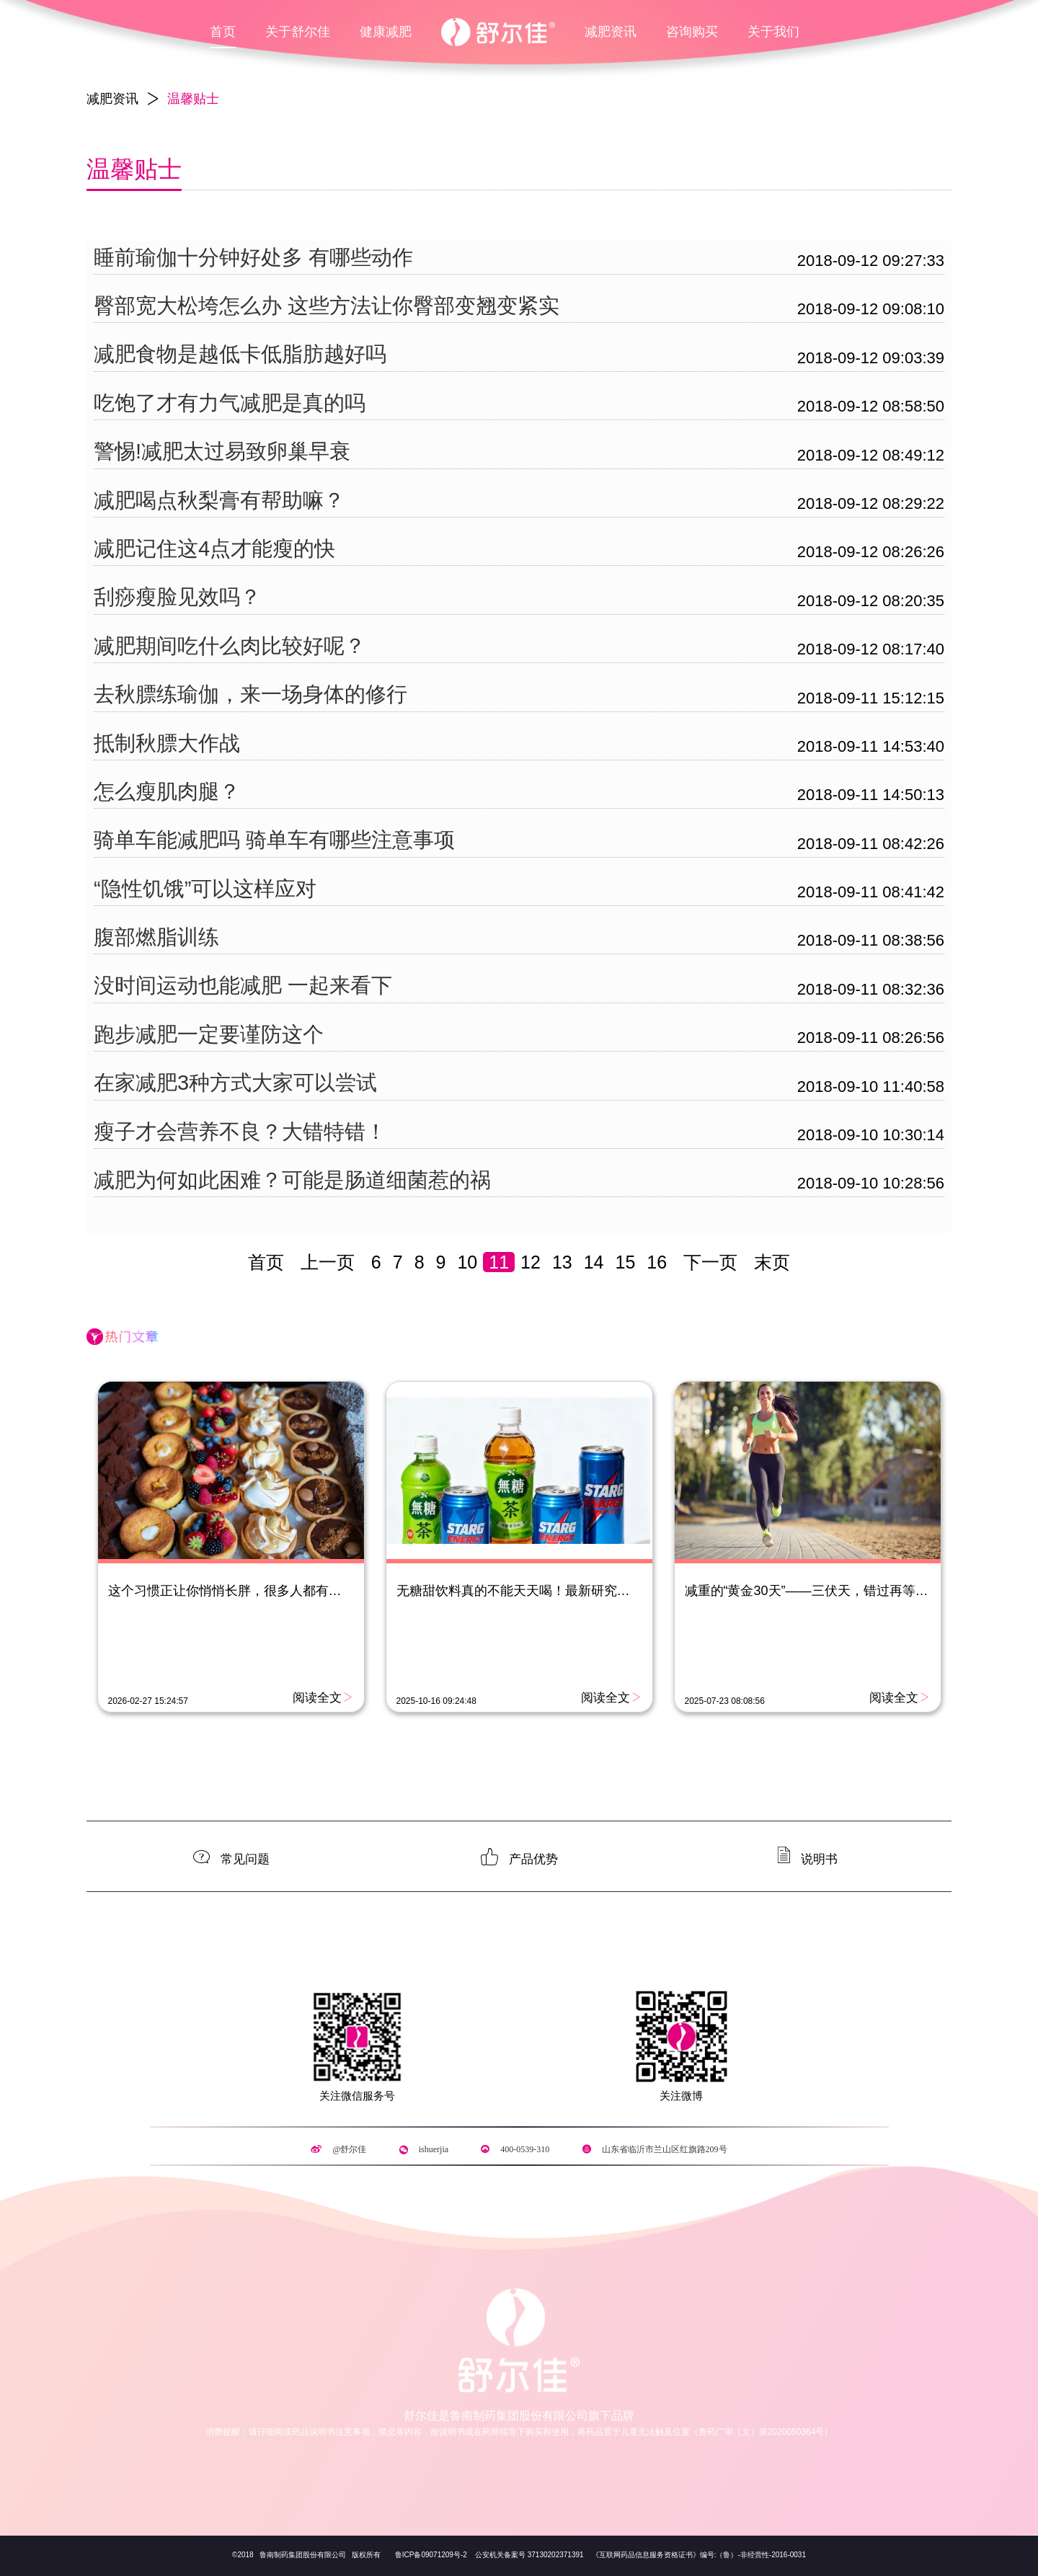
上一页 (328, 1262)
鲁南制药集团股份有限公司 (301, 2555)
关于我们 (773, 32)
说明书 (819, 1858)
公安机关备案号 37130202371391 (529, 2555)
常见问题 (245, 1858)
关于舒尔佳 (297, 32)
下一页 (710, 1262)
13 (562, 1262)
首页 (223, 32)
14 (594, 1262)
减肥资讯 (610, 32)
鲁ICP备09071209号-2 (431, 2555)
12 (530, 1262)
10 (467, 1262)
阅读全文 (317, 1697)
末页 (772, 1262)
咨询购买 (692, 32)
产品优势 (533, 1858)
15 (626, 1262)
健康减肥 (386, 32)
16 (657, 1262)
